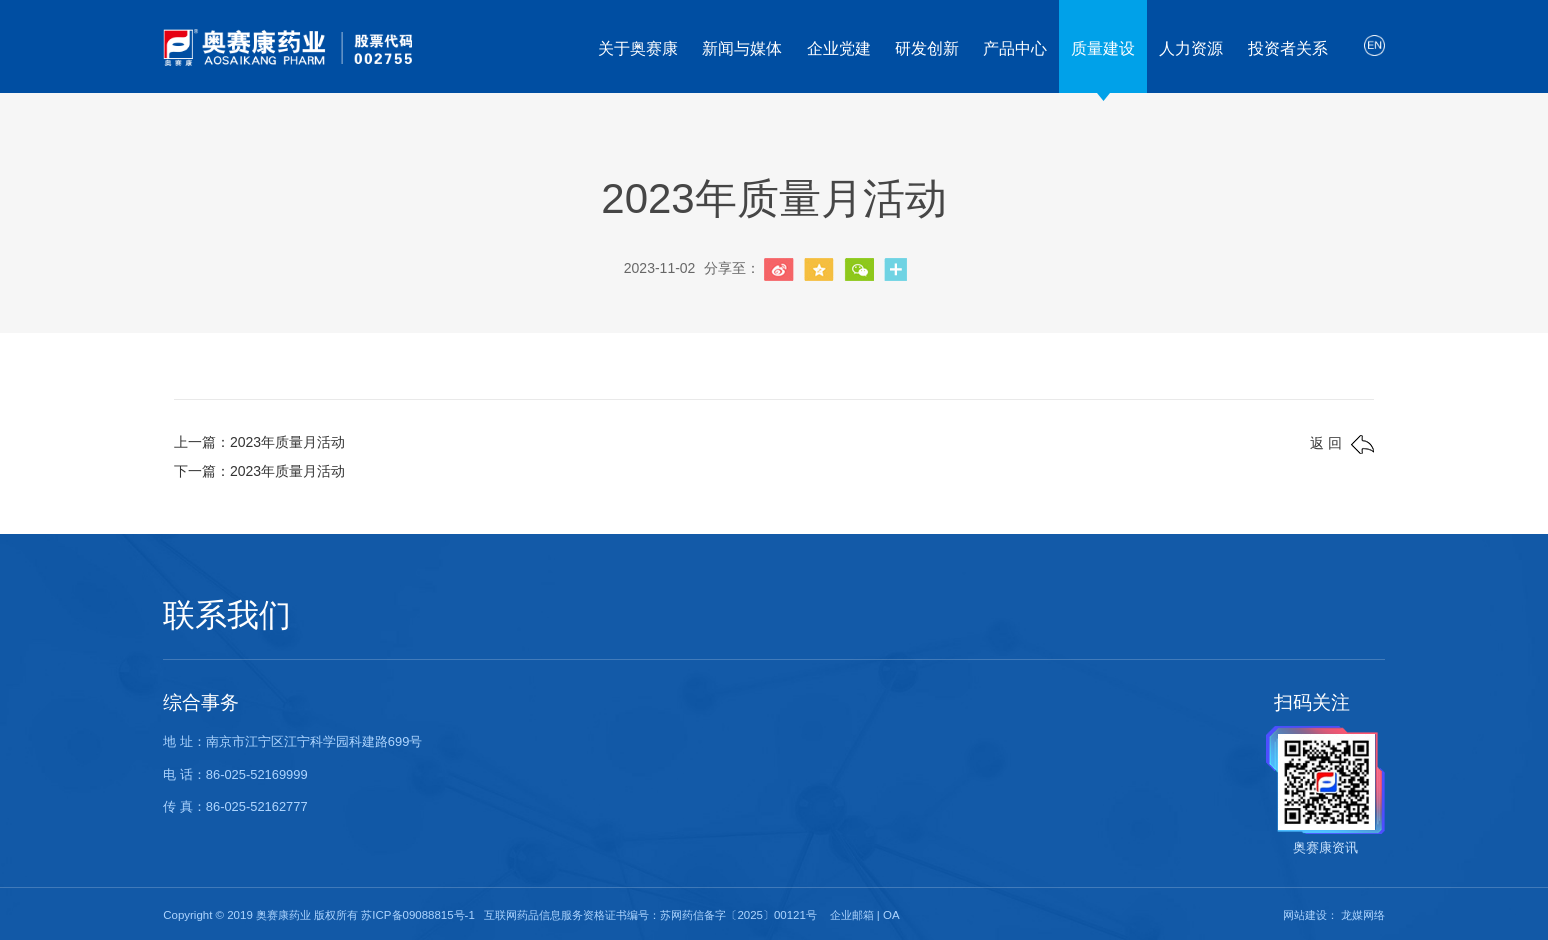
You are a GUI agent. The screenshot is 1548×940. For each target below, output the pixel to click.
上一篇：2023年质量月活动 (259, 442)
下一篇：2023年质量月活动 (259, 471)
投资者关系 (1288, 48)
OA (891, 915)
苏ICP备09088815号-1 (417, 915)
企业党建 (839, 48)
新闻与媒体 (742, 48)
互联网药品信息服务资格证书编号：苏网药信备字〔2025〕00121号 (650, 915)
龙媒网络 (1363, 915)
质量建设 (1103, 48)
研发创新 (927, 48)
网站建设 (1305, 915)
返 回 (1342, 444)
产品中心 (1015, 48)
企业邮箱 (852, 915)
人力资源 (1191, 48)
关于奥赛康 (638, 48)
